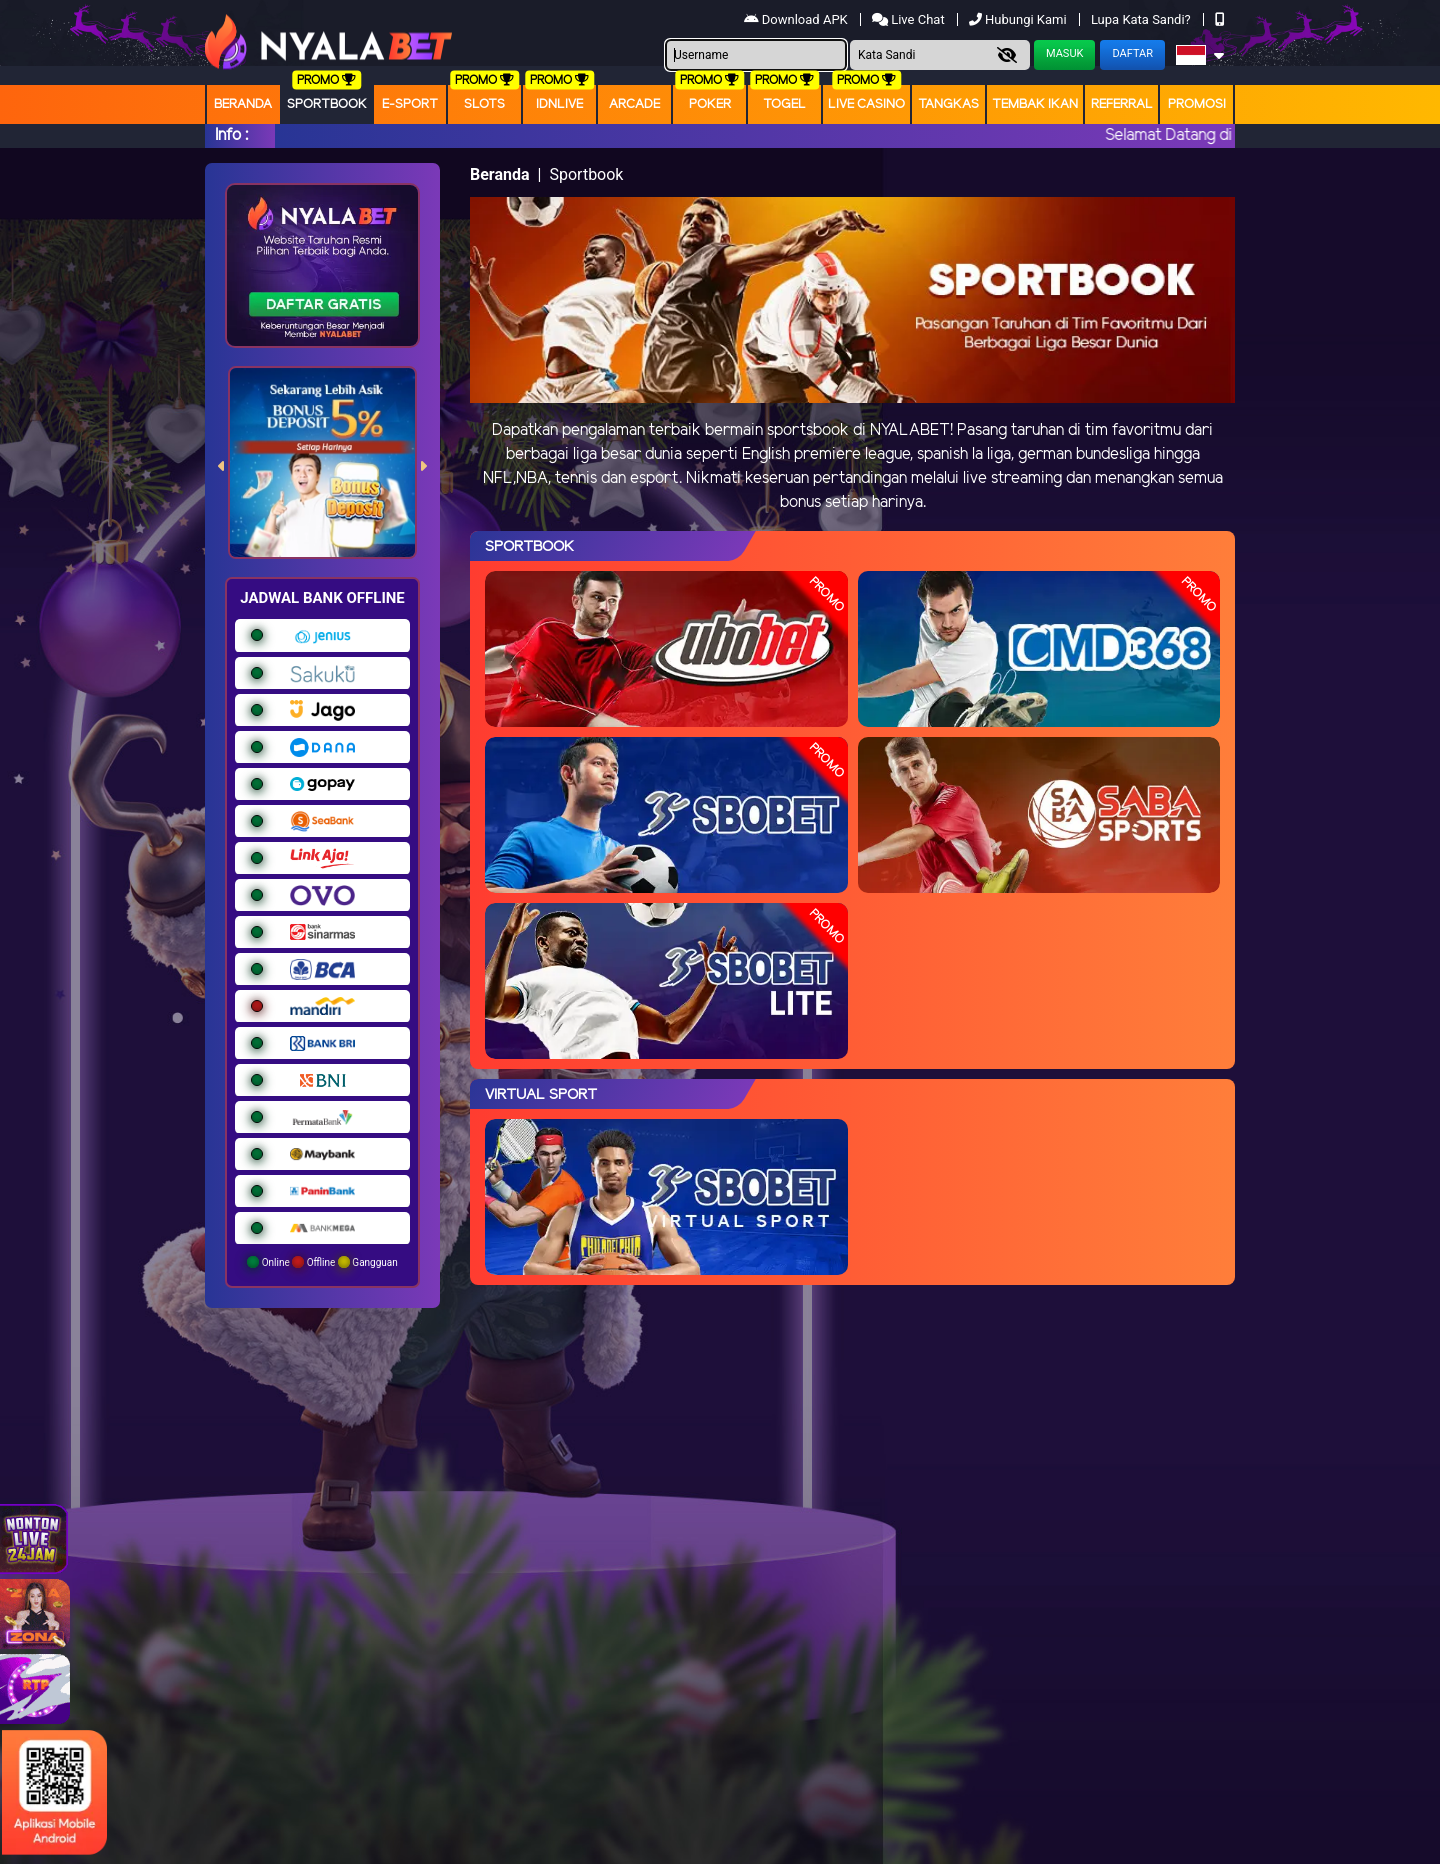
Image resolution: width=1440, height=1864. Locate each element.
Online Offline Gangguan (322, 1262)
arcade (634, 104)
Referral (1122, 104)
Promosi (1197, 104)
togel (784, 104)
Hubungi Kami (1019, 19)
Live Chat (910, 19)
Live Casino (866, 104)
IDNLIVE (559, 104)
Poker (710, 104)
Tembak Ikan (1035, 104)
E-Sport (410, 104)
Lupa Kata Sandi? (1142, 19)
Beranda (243, 104)
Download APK (797, 19)
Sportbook (327, 104)
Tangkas (948, 104)
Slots (484, 104)
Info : (231, 135)
